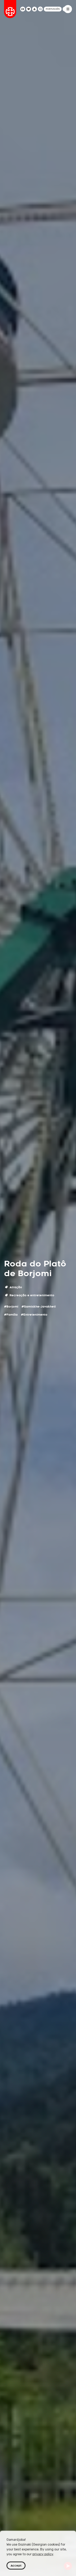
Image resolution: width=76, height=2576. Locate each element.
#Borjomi (11, 1307)
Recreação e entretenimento (29, 1295)
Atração (13, 1287)
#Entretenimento (34, 1315)
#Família (11, 1315)
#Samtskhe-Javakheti (38, 1307)
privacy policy (42, 2554)
